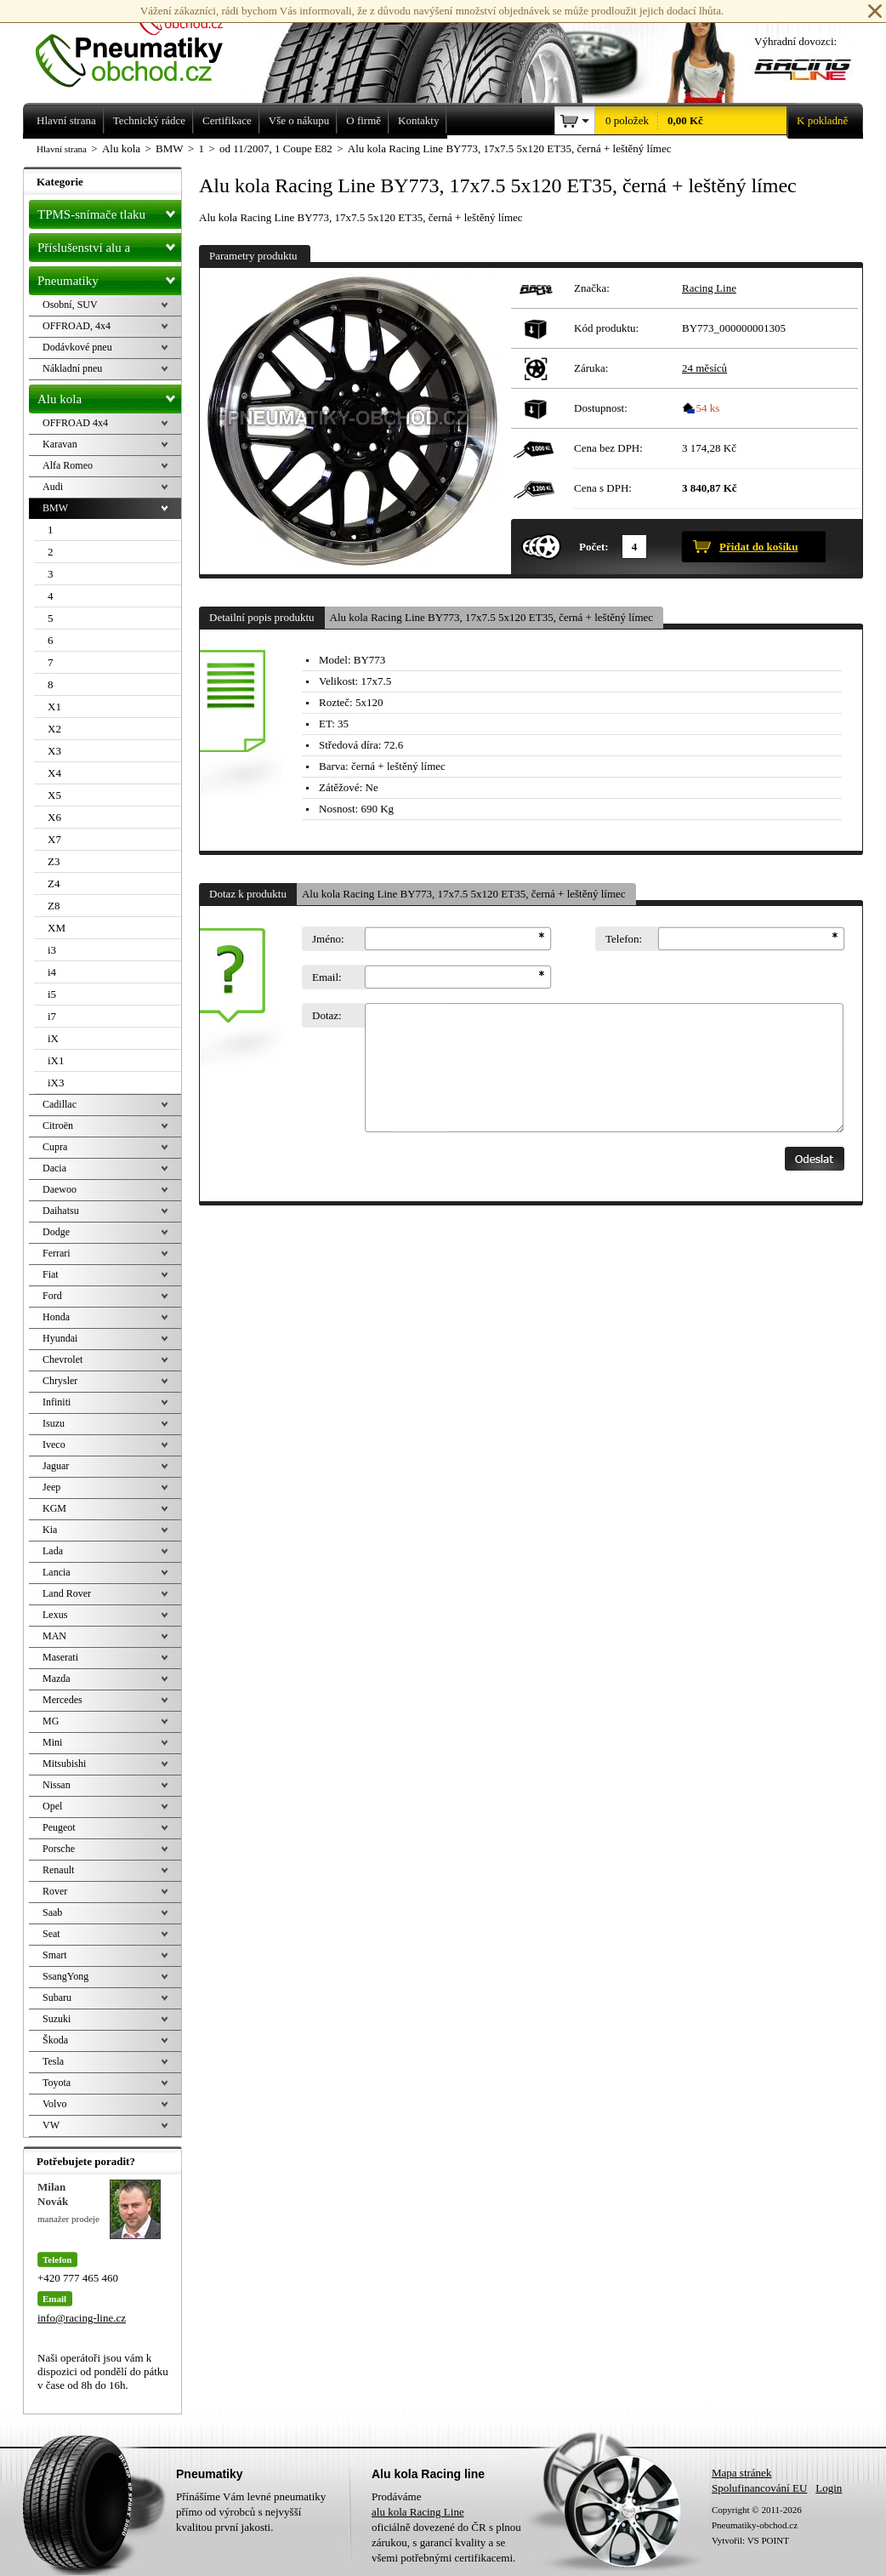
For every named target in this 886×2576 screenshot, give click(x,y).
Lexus (55, 1615)
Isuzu (54, 1423)
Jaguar (56, 1466)
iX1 (56, 1060)
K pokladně (817, 121)
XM (56, 927)
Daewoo (60, 1189)
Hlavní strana (62, 149)
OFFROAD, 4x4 (77, 326)
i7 (52, 1016)
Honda (56, 1317)
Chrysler (60, 1381)
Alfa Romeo (68, 465)
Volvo (54, 2104)
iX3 (56, 1082)
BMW (55, 508)
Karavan (60, 444)
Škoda (55, 2040)
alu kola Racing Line (418, 2511)
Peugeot (59, 1827)
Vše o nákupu (299, 120)
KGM (54, 1508)
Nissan (57, 1785)
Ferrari (57, 1253)
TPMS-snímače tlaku (109, 211)
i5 (52, 994)
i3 (52, 949)
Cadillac (60, 1104)
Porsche (59, 1849)
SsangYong (65, 1976)
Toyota (57, 2083)
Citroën (58, 1125)
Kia (50, 1530)
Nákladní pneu (72, 368)
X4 (54, 773)
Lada (53, 1551)
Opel (52, 1806)
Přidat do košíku (758, 546)
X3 (54, 750)
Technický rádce (149, 120)
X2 (54, 728)
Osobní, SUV (70, 305)
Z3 (54, 861)
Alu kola (109, 396)
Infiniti (57, 1402)
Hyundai (60, 1338)
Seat (51, 1934)
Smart (55, 1955)
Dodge (56, 1232)
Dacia (54, 1168)
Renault (58, 1870)
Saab (52, 1912)
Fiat (51, 1274)
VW (51, 2125)
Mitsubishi (64, 1764)
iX (53, 1038)
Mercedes (62, 1700)
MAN (54, 1636)
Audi (53, 487)
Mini (52, 1742)
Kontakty (418, 120)
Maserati (60, 1657)
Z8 (54, 905)
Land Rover (67, 1593)
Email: (327, 977)
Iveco (54, 1444)
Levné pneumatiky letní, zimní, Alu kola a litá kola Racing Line (142, 44)
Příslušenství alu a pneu (109, 247)
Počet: (594, 546)
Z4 (54, 883)
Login (828, 2488)
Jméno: (328, 938)
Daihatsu (61, 1211)
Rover (55, 1891)
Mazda (57, 1678)
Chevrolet (62, 1359)
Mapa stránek (741, 2472)
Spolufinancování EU (759, 2488)
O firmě (363, 120)
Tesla (53, 2061)
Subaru (57, 1997)
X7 (54, 839)
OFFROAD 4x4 (75, 423)
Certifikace (227, 120)
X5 (54, 795)
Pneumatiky (109, 277)
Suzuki (57, 2019)
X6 (54, 817)
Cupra (55, 1147)
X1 (54, 706)
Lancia (57, 1572)
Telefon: (623, 938)
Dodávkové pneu (77, 347)
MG (51, 1721)
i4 (52, 972)
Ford (52, 1296)
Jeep (51, 1487)
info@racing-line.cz (81, 2317)
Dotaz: (327, 1015)
